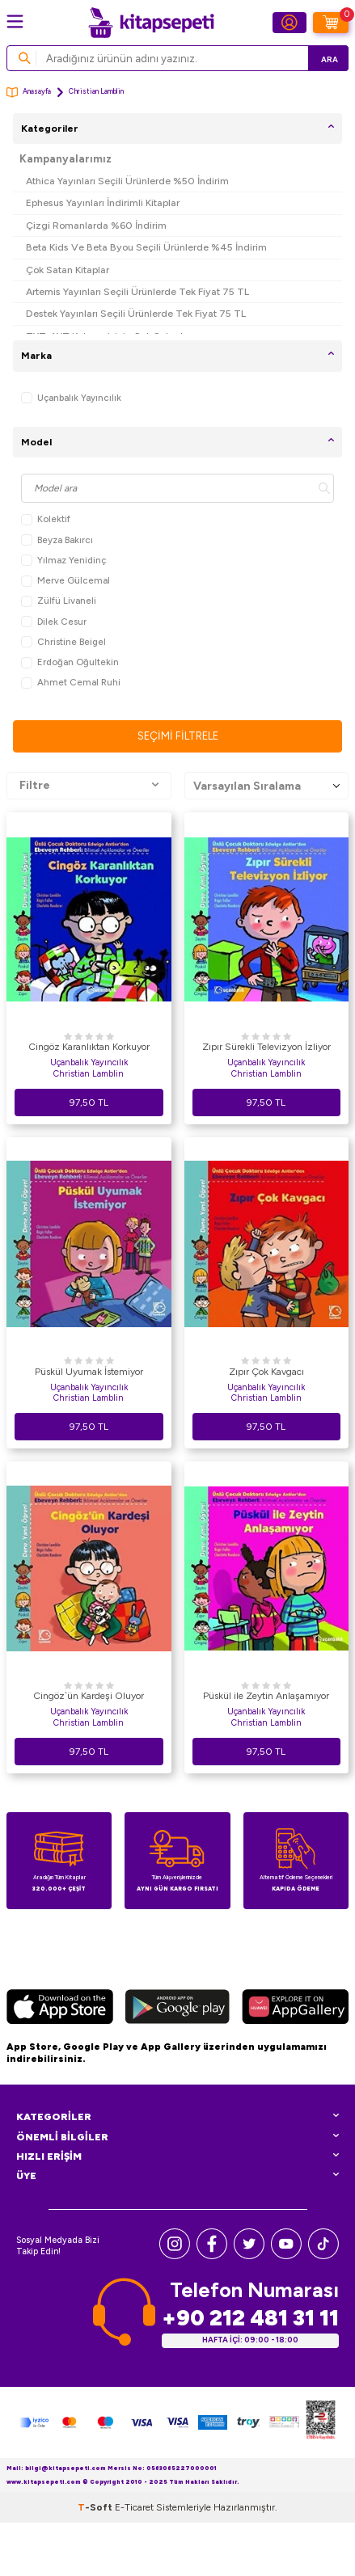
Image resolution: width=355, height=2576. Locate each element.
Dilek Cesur (54, 622)
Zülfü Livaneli (58, 601)
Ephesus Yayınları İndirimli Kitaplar (103, 202)
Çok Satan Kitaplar (67, 270)
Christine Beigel (63, 642)
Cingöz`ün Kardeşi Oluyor (88, 1695)
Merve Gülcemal (65, 581)
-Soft (96, 2507)
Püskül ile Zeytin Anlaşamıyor (266, 1695)
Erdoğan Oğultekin (70, 662)
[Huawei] (295, 2009)
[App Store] (59, 2009)
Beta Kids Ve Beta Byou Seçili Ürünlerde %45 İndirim (146, 247)
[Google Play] (177, 2009)
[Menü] (14, 21)
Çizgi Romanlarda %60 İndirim (96, 225)
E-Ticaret (134, 2507)
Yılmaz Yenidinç (63, 560)
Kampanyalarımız (65, 159)
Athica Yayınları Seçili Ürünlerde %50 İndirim (127, 181)
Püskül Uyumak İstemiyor (89, 1371)
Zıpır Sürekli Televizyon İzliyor (266, 1046)
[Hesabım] (289, 22)
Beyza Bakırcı (57, 540)
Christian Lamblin (88, 1074)
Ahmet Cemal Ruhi (70, 683)
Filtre (88, 785)
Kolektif (45, 519)
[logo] (151, 22)
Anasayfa (28, 92)
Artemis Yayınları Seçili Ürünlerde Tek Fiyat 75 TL (137, 291)
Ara (329, 59)
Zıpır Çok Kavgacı (266, 1371)
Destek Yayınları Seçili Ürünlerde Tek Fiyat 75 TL (136, 313)
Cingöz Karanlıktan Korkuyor (89, 1046)
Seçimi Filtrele (177, 736)
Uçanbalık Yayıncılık (71, 398)
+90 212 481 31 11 (250, 2317)
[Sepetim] (330, 22)
